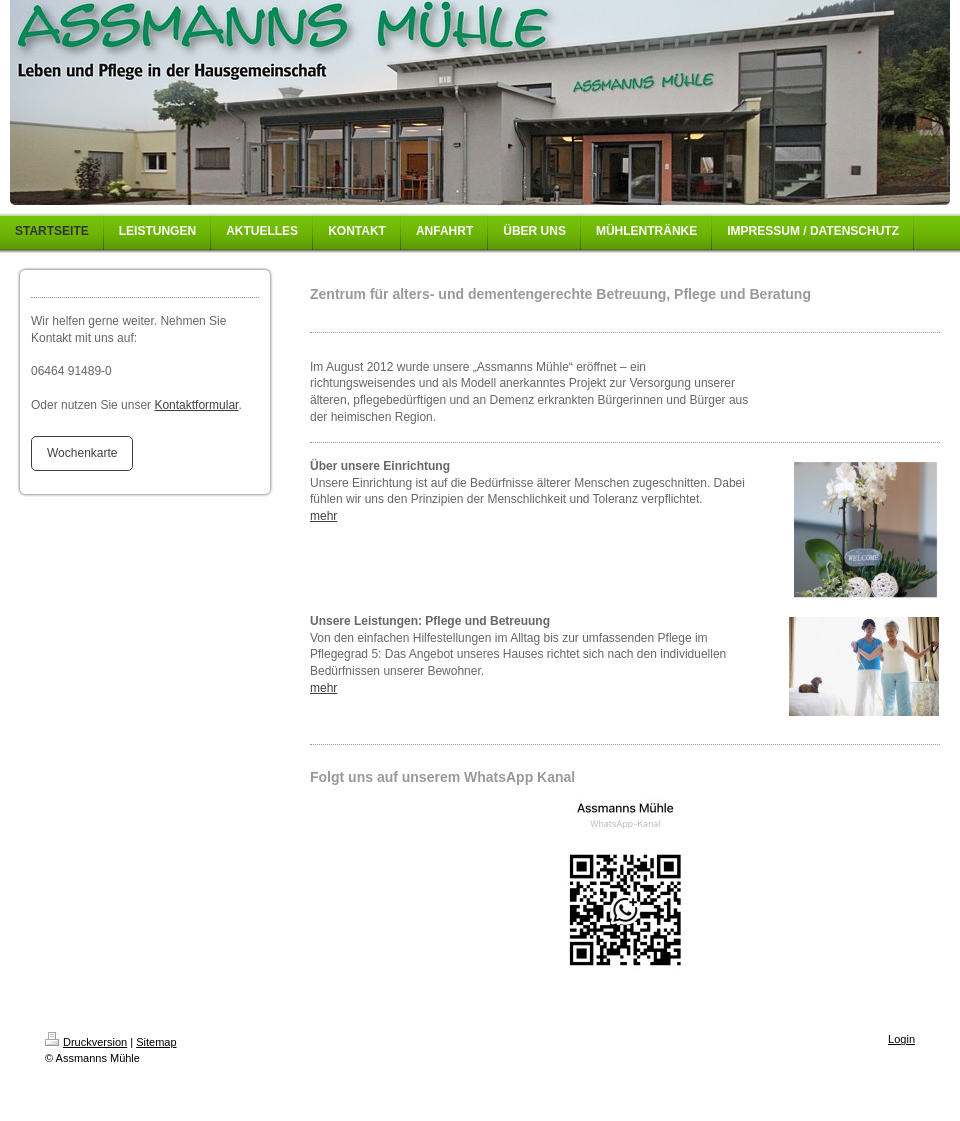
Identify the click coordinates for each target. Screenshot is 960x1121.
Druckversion (86, 1042)
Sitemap (156, 1042)
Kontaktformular (196, 405)
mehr (323, 516)
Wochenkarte (82, 453)
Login (901, 1039)
